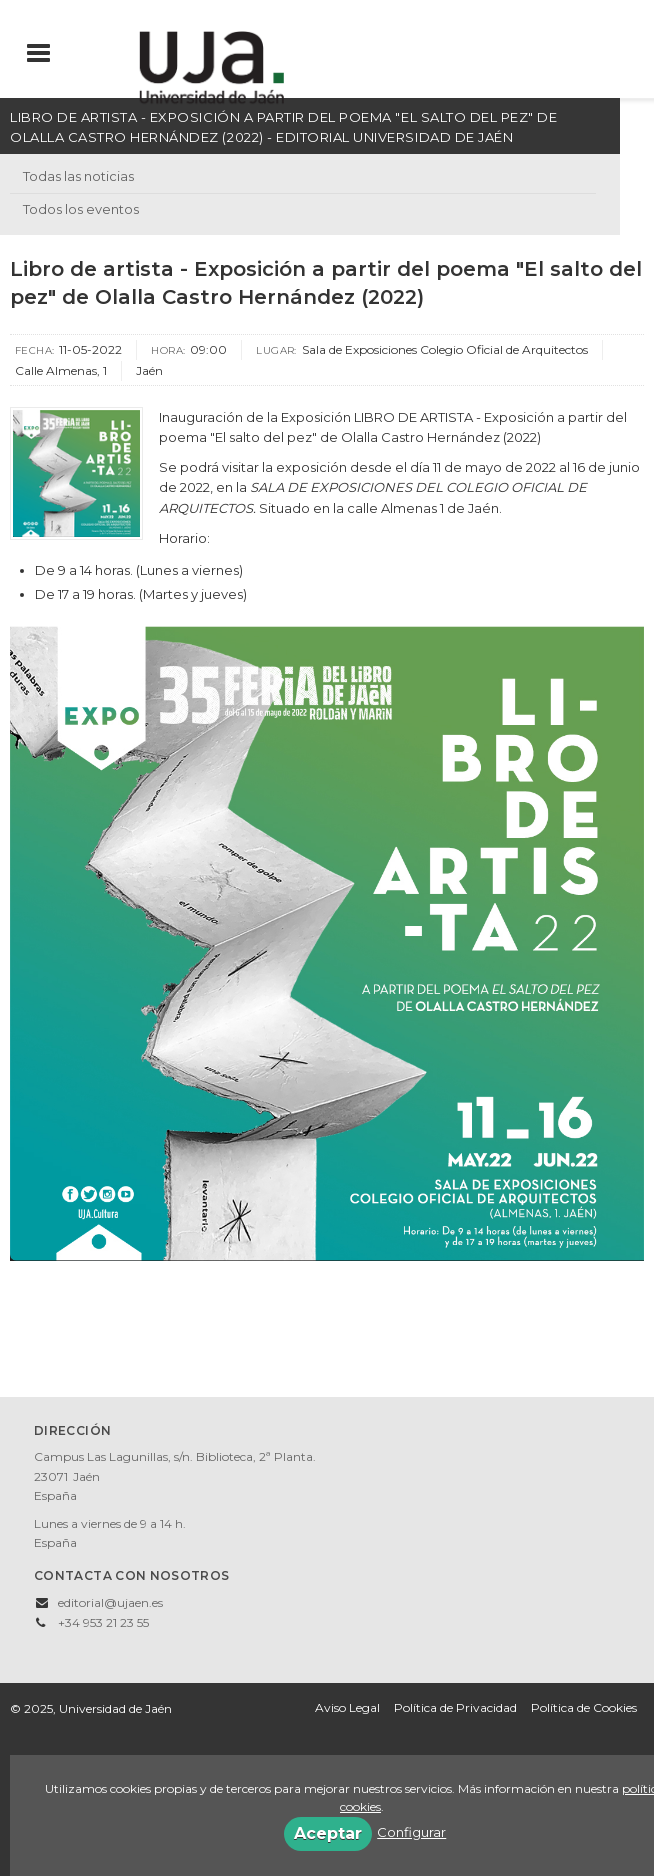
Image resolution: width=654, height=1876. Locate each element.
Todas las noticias (78, 176)
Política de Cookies (584, 1707)
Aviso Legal (347, 1707)
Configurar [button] (411, 1832)
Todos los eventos (81, 209)
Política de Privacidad (455, 1707)
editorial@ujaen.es (110, 1602)
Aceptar (328, 1833)
